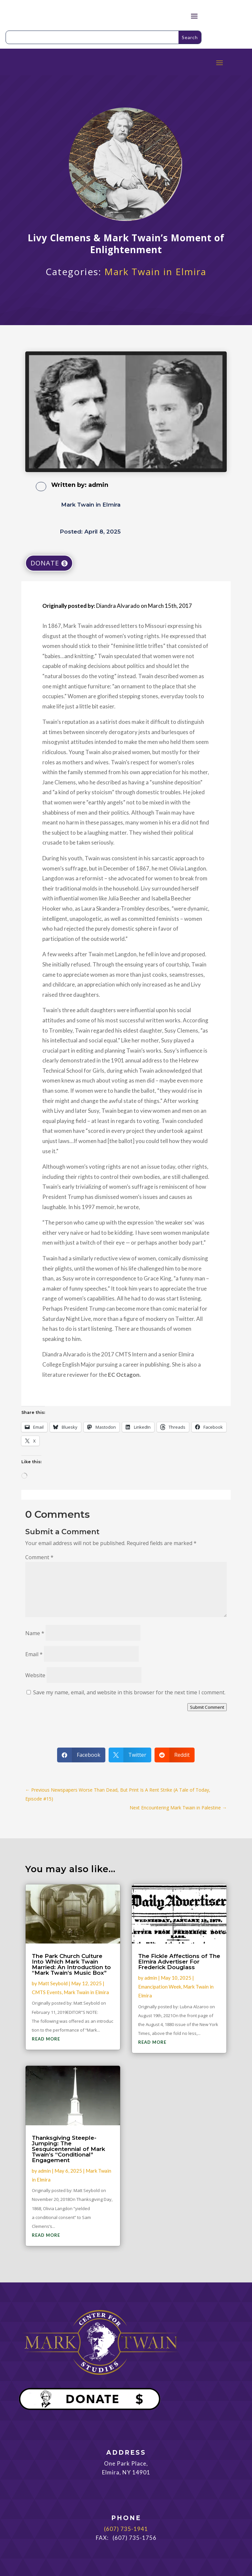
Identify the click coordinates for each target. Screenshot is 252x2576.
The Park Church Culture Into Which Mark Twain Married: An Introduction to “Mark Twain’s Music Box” (71, 1964)
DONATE (45, 563)
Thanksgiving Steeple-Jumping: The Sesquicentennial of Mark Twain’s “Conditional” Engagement (68, 2149)
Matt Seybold (53, 1983)
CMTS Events (47, 1992)
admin (98, 485)
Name (34, 1633)
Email (34, 1654)
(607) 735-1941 (126, 2528)
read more (46, 2038)
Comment (39, 1557)
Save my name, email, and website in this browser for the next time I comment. (129, 1692)
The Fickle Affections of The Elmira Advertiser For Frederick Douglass (179, 1961)
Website (35, 1675)
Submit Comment (207, 1707)
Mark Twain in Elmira (155, 271)
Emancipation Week (159, 1987)
